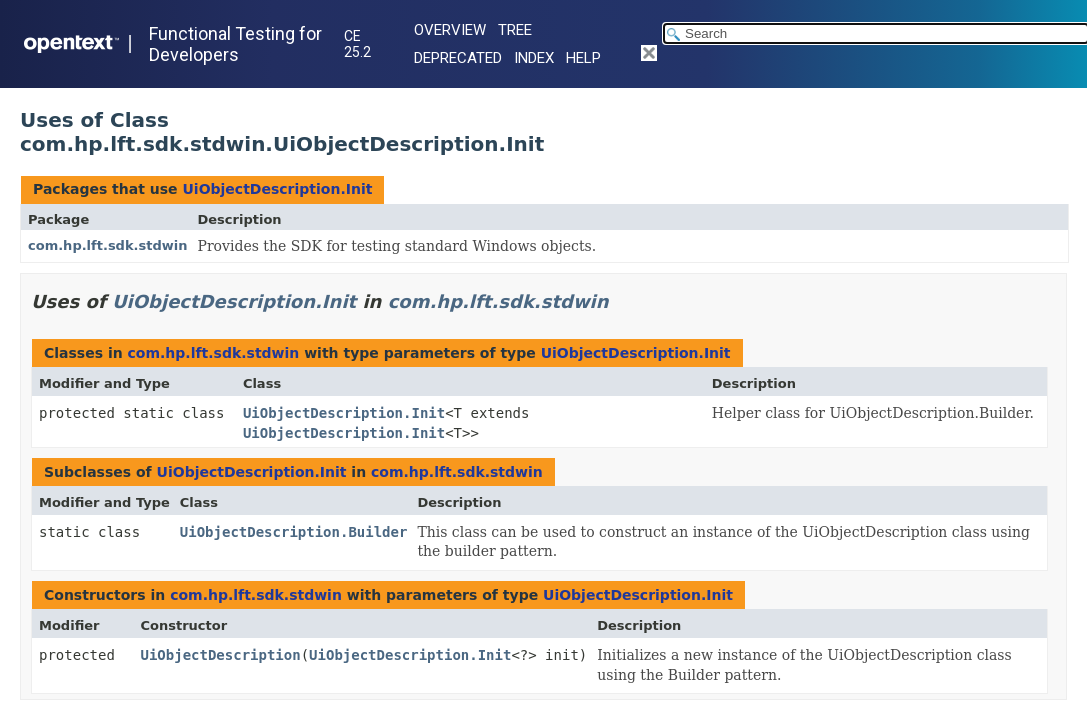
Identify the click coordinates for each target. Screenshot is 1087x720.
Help (583, 58)
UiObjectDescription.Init (277, 189)
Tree (515, 30)
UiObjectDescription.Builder (294, 532)
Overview (450, 30)
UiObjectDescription (221, 655)
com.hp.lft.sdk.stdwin (108, 245)
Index (534, 58)
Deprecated (458, 58)
